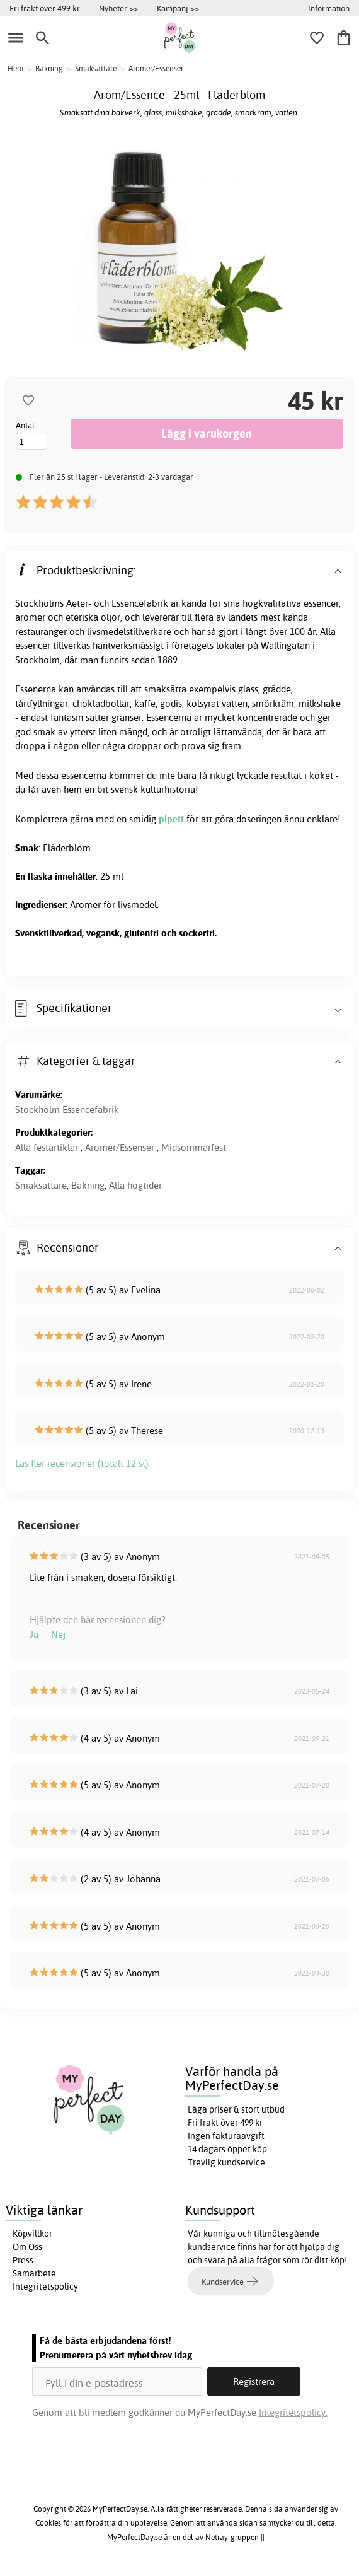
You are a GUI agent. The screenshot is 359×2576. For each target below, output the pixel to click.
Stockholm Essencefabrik (67, 1110)
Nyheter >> (118, 8)
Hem (15, 68)
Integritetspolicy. (293, 2412)
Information (329, 8)
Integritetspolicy (45, 2286)
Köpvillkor (32, 2233)
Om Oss (27, 2247)
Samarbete (34, 2273)
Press (23, 2260)
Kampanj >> (178, 8)
